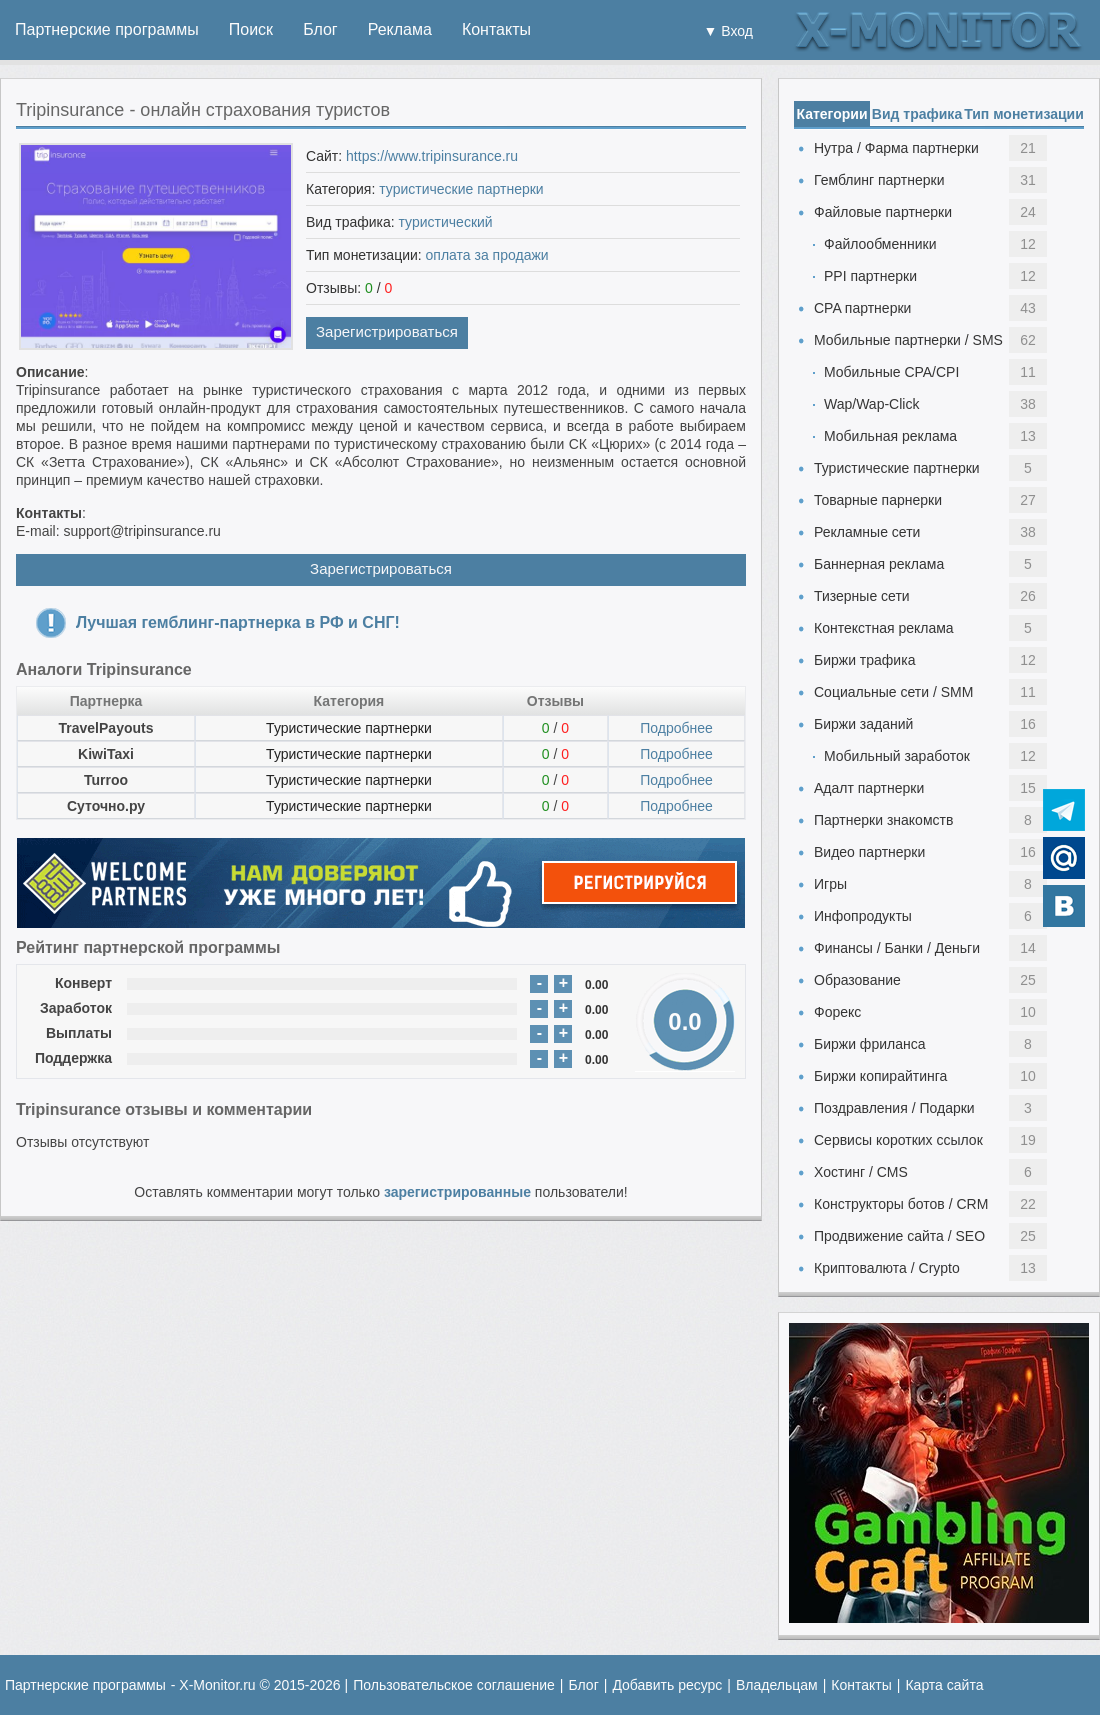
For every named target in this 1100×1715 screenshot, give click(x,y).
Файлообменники (880, 244)
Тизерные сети (862, 596)
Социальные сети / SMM (893, 692)
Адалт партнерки (869, 788)
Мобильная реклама (890, 436)
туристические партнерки (461, 189)
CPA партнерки (862, 308)
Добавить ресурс (667, 1685)
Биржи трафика (864, 660)
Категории (831, 114)
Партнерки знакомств (883, 820)
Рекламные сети (867, 532)
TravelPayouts (106, 728)
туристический (446, 222)
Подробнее (676, 728)
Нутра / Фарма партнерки (896, 148)
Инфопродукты (863, 916)
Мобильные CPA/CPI (891, 372)
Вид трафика (917, 114)
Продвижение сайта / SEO (899, 1236)
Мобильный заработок (897, 756)
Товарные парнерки (878, 500)
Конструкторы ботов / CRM (901, 1204)
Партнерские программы (107, 29)
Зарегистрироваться (387, 331)
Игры (830, 884)
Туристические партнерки (349, 728)
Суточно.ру (106, 806)
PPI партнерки (870, 276)
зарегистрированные (457, 1192)
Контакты (496, 29)
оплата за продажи (487, 255)
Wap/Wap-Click (871, 404)
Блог (320, 29)
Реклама (400, 29)
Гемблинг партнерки (879, 180)
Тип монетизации (1024, 114)
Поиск (251, 29)
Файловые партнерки (883, 212)
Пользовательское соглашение (454, 1685)
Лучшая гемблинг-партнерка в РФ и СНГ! (238, 622)
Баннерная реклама (879, 564)
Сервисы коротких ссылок (898, 1140)
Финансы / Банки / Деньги (897, 948)
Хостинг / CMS (861, 1172)
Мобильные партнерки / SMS (908, 340)
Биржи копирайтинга (880, 1076)
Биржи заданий (863, 724)
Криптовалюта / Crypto (887, 1268)
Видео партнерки (869, 852)
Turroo (106, 780)
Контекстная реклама (884, 628)
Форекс (837, 1012)
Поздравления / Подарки (894, 1108)
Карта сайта (944, 1685)
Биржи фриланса (869, 1044)
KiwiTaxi (106, 754)
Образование (857, 980)
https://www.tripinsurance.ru (432, 156)
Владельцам (777, 1685)
